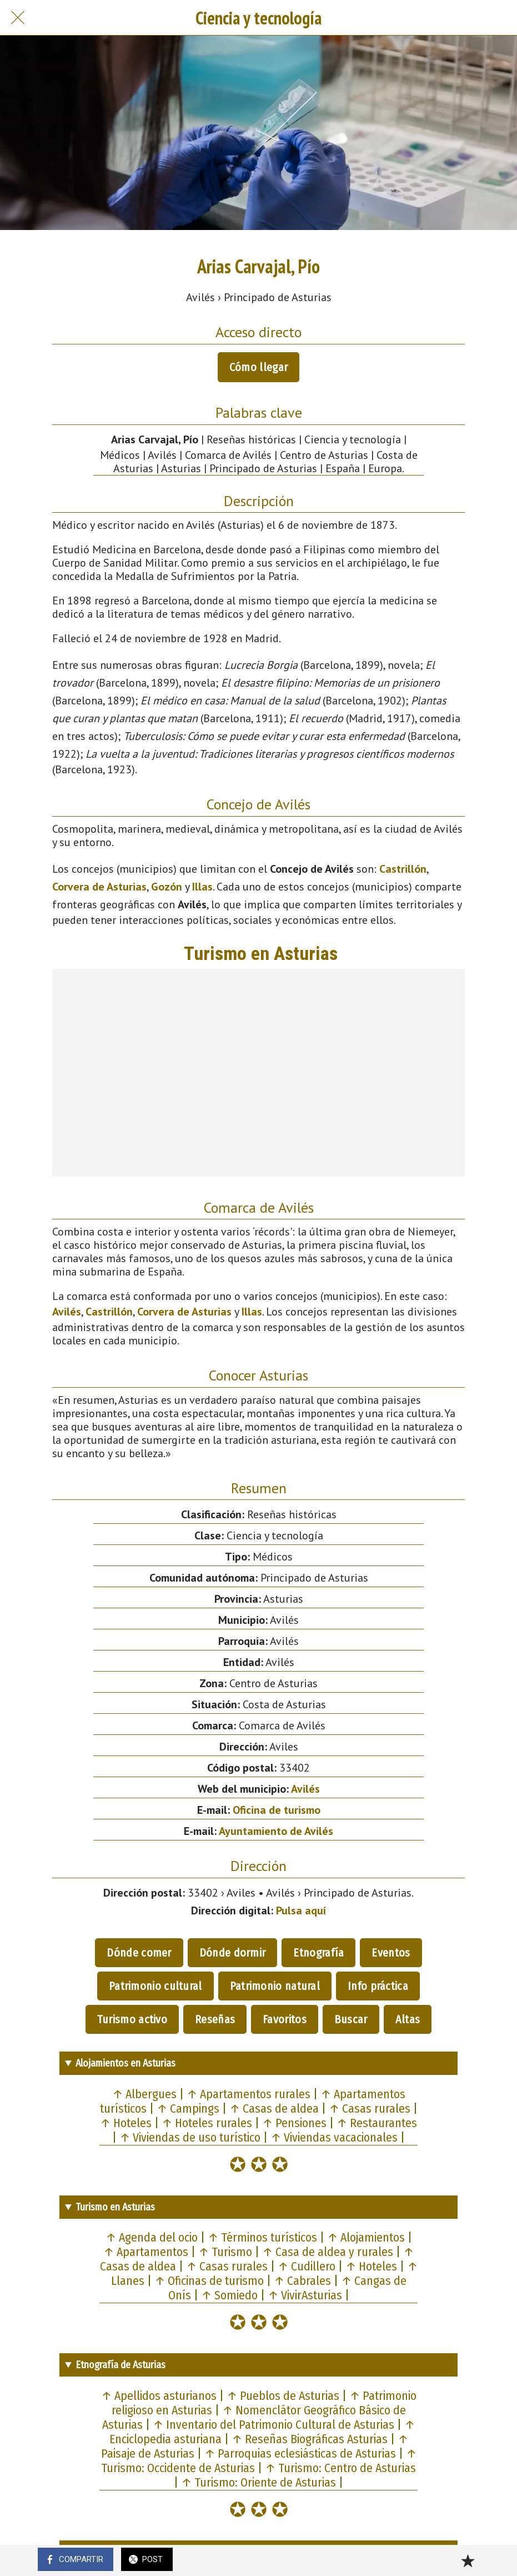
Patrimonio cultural (155, 1986)
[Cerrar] (17, 17)
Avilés (66, 1311)
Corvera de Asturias (99, 886)
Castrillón (402, 869)
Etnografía (318, 1952)
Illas (202, 886)
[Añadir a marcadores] (467, 2560)
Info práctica (378, 1986)
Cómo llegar (258, 367)
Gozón (166, 886)
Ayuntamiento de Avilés (276, 1831)
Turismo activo (132, 2019)
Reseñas (215, 2019)
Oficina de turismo (276, 1810)
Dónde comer (139, 1952)
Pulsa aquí (301, 1910)
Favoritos (285, 2019)
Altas (407, 2019)
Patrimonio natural (275, 1986)
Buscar (351, 2019)
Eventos (391, 1952)
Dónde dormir (232, 1952)
